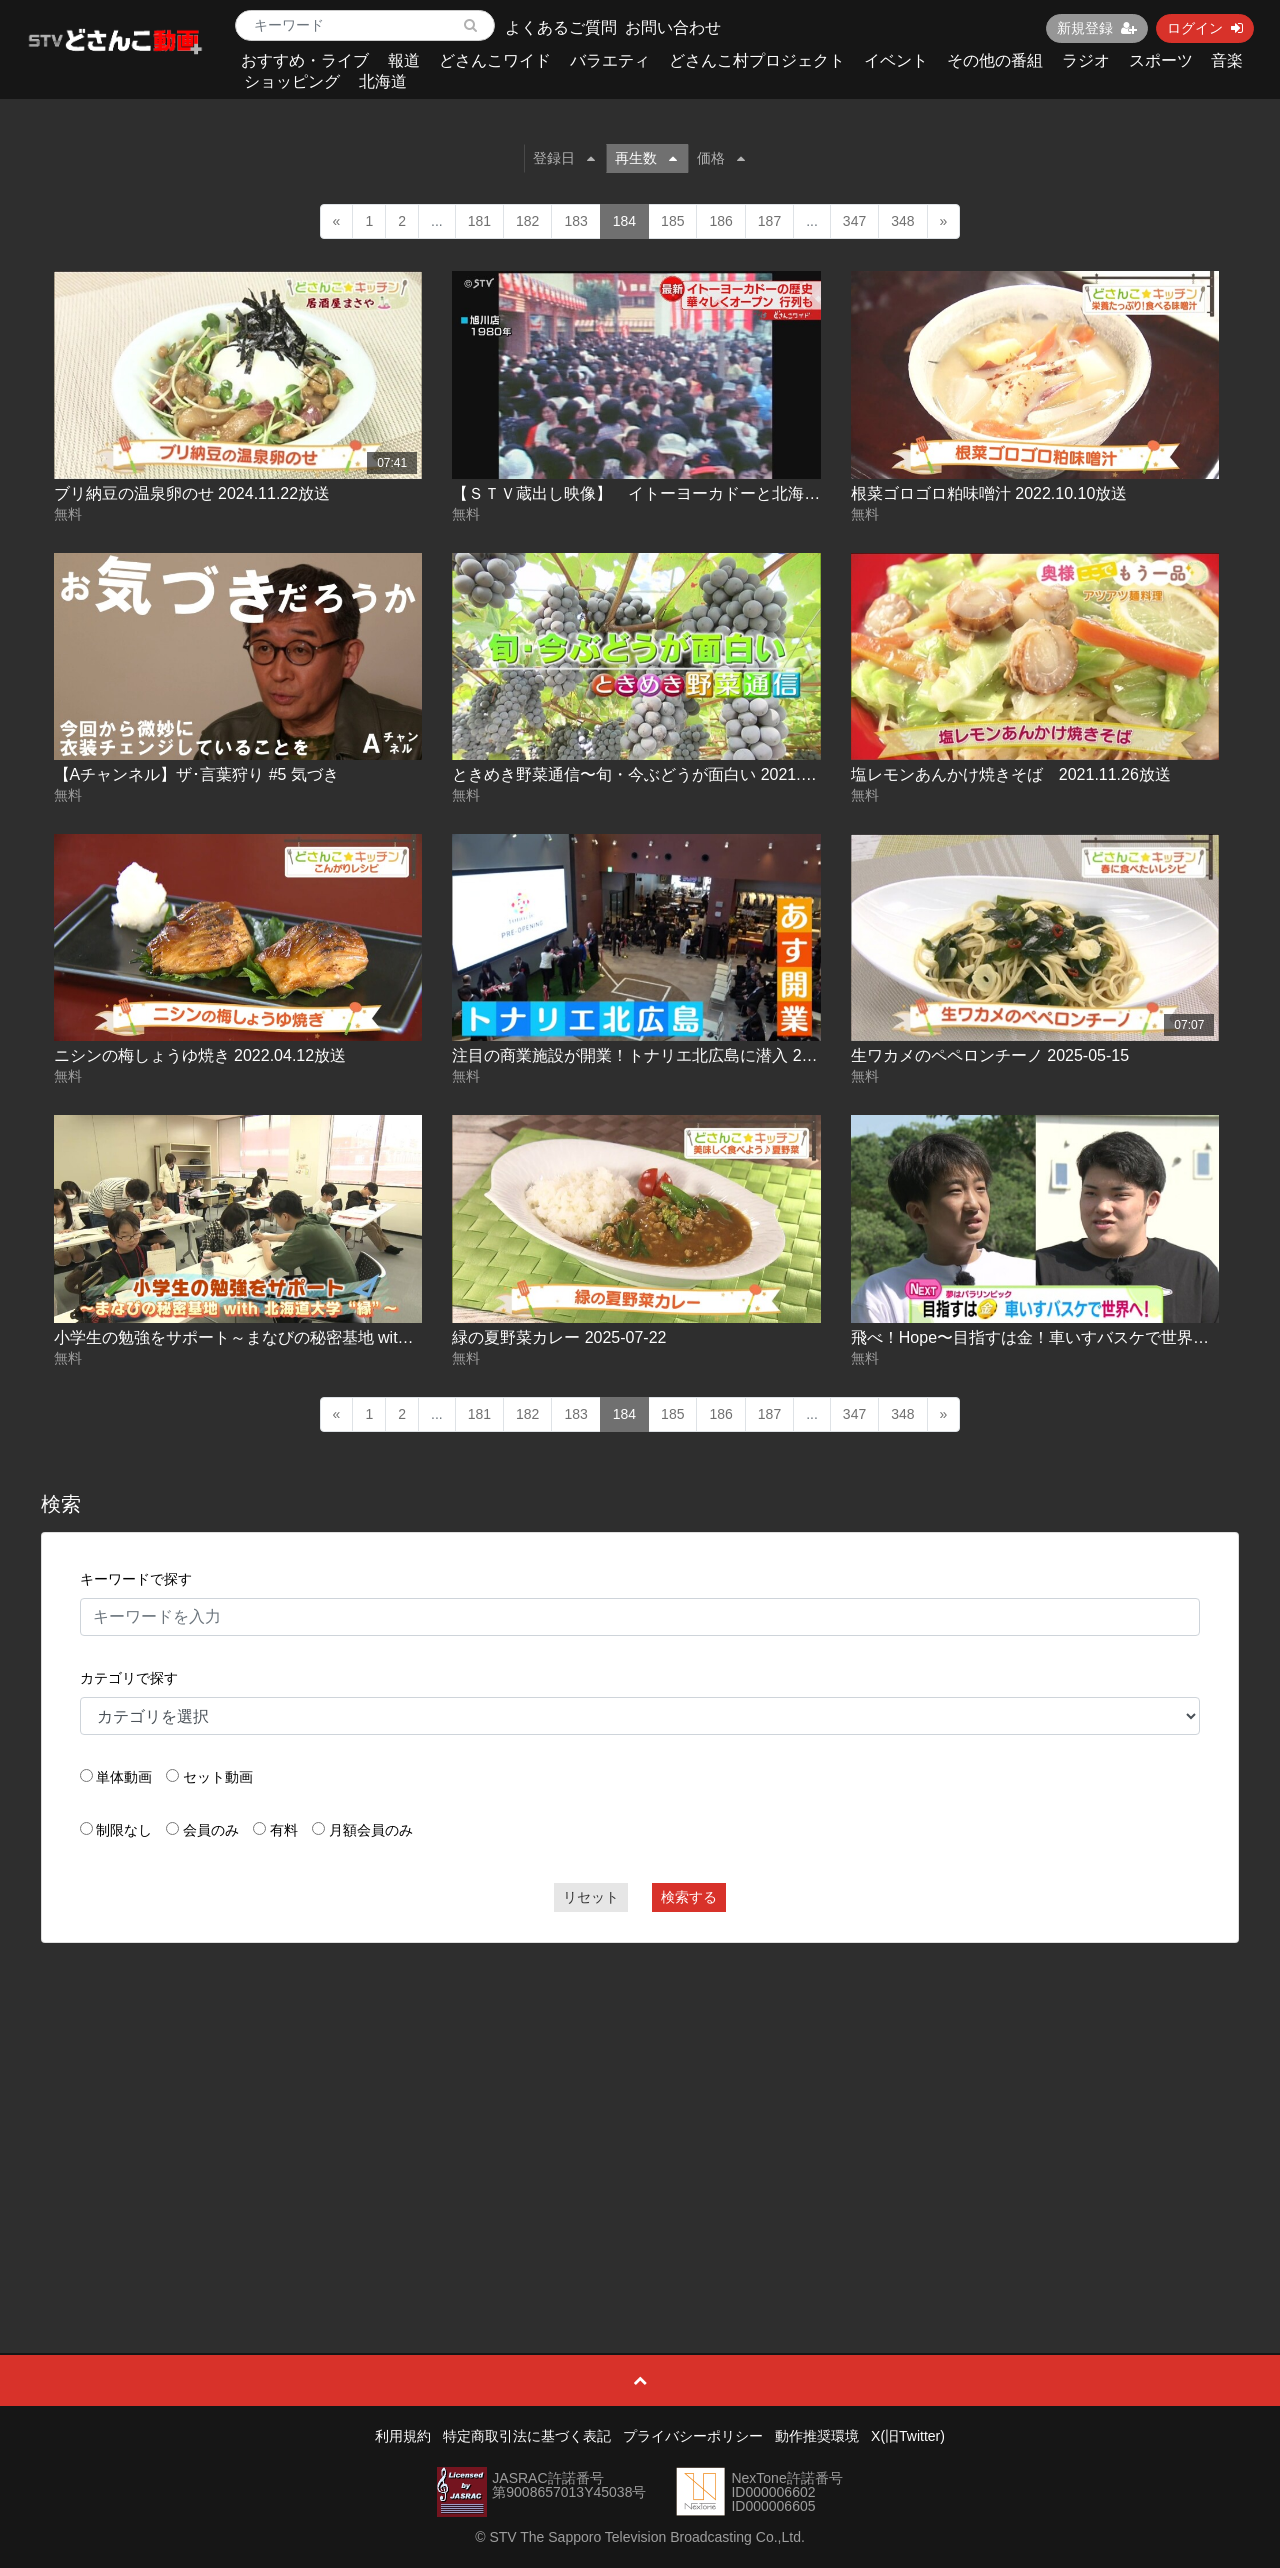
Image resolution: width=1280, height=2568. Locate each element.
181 (479, 221)
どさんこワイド (495, 60)
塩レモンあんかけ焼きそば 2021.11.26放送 (1011, 774)
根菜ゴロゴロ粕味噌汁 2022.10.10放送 (989, 493)
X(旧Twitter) (908, 2436)
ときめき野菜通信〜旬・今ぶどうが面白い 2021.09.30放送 (662, 774)
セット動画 (218, 1777)
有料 (284, 1830)
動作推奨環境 (817, 2436)
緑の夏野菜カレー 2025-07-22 (559, 1337)
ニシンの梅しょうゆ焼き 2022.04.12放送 (200, 1055)
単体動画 (124, 1777)
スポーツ (1161, 60)
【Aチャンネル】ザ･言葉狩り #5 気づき (196, 774)
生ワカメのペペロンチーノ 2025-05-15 (990, 1055)
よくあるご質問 (561, 27)
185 (672, 221)
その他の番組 (995, 60)
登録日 (564, 158)
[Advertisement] (640, 2103)
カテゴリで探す (129, 1678)
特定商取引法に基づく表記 (527, 2436)
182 (527, 221)
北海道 (383, 81)
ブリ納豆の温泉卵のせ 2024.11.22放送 (192, 493)
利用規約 (403, 2436)
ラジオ (1086, 60)
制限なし (124, 1830)
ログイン (1205, 28)
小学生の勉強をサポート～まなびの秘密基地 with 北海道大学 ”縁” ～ (298, 1337)
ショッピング (292, 81)
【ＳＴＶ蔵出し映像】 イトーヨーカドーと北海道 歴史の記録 (684, 493)
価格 (721, 158)
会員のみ (211, 1830)
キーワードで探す (136, 1579)
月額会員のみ (371, 1830)
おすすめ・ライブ (305, 60)
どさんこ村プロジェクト (757, 60)
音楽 (1227, 60)
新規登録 (1097, 28)
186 (720, 221)
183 (575, 221)
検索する (689, 1897)
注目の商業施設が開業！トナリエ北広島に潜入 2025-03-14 (663, 1055)
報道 (404, 60)
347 (854, 221)
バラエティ (610, 60)
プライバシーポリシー (693, 2436)
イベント (896, 60)
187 (769, 221)
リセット (591, 1897)
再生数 (646, 158)
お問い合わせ (673, 27)
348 (902, 221)
